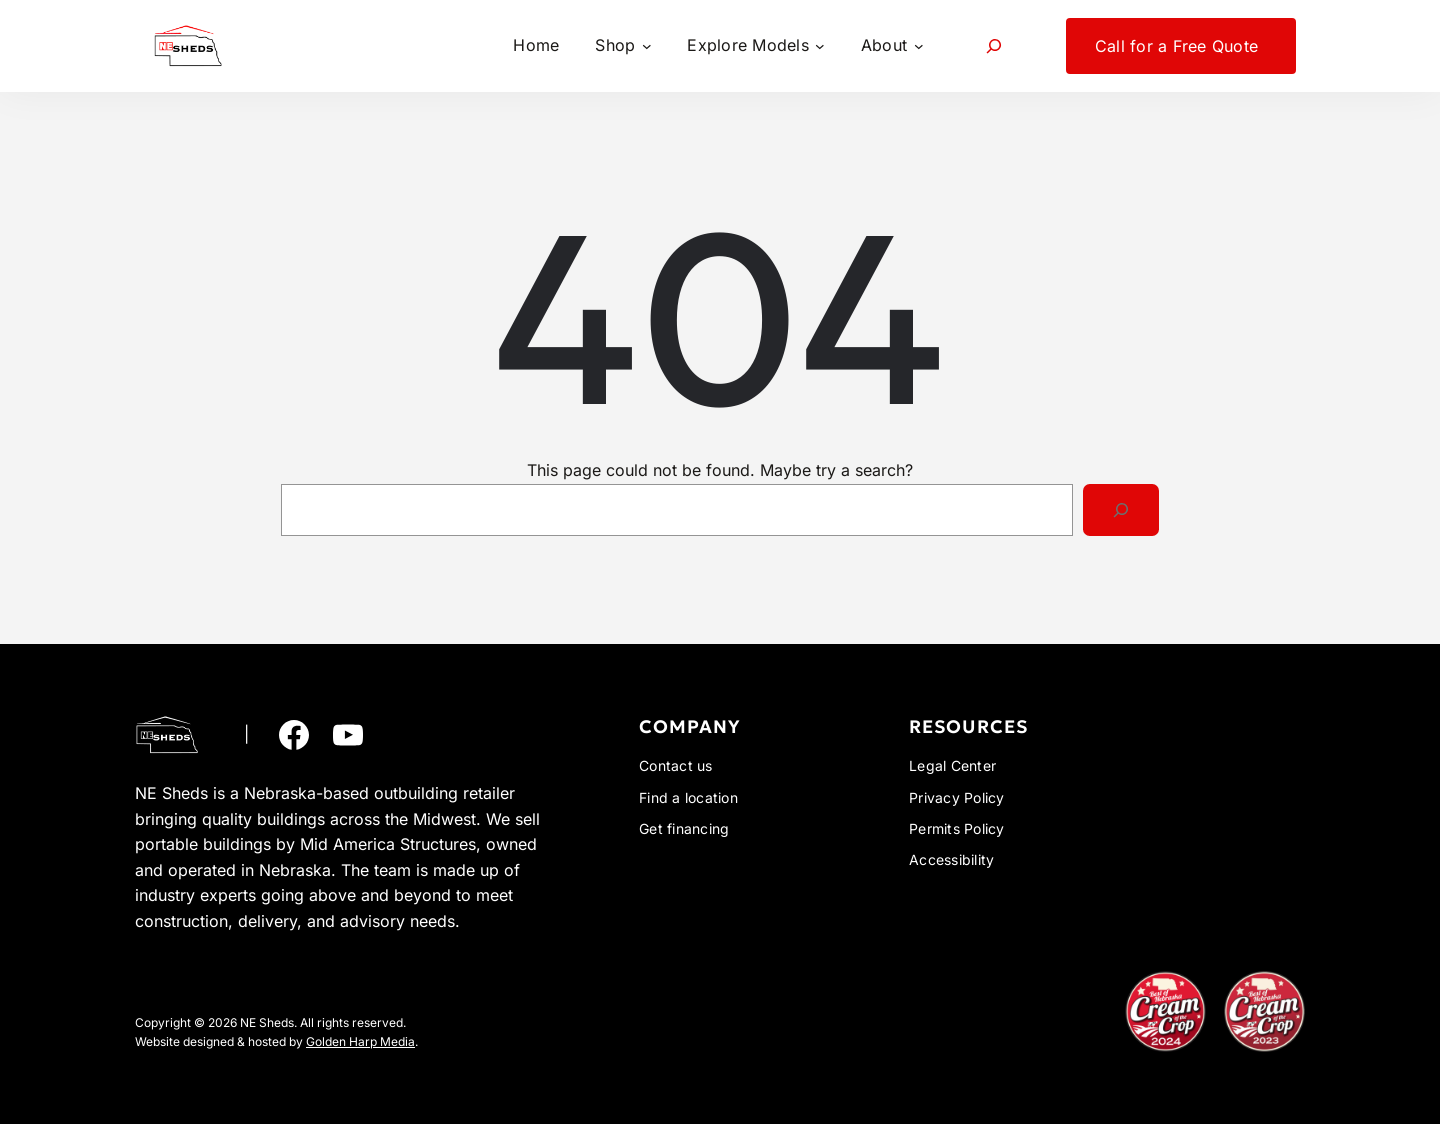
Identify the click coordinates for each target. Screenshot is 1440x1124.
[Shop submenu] (623, 46)
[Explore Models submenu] (756, 46)
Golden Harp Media (360, 1041)
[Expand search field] (994, 45)
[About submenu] (892, 46)
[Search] (1121, 510)
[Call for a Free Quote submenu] (1181, 46)
